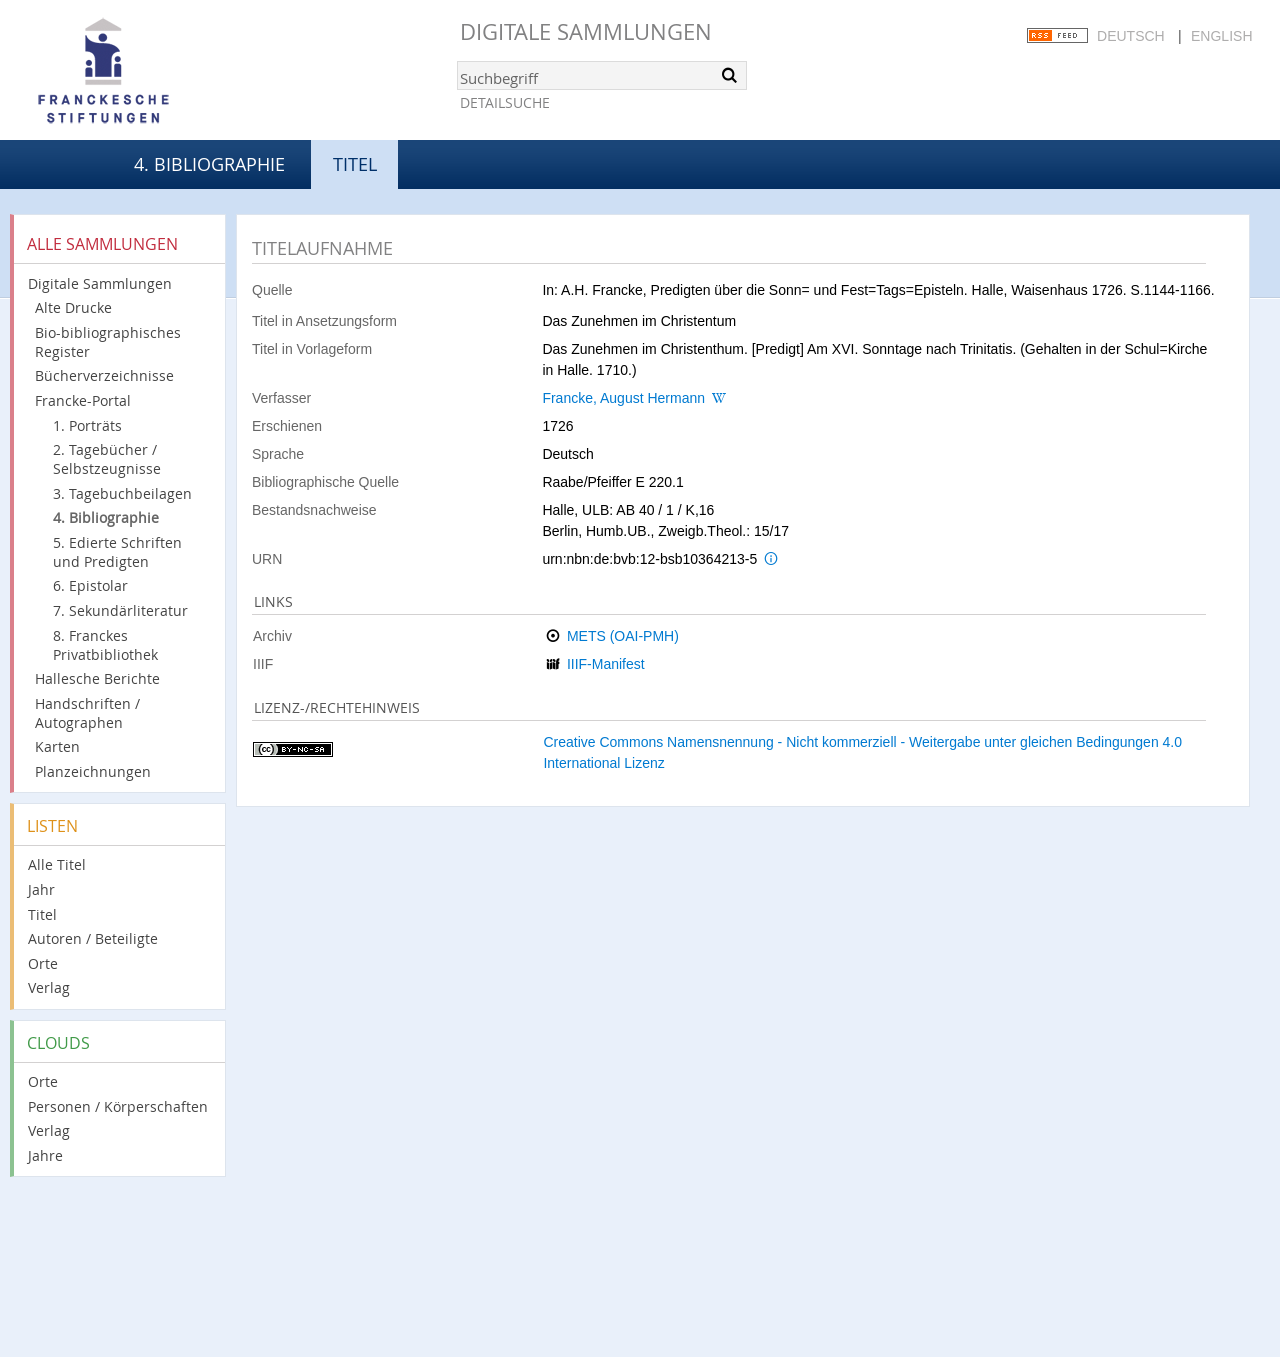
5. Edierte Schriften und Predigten (117, 552)
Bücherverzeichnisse (104, 375)
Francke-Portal (83, 400)
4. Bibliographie (209, 164)
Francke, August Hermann (623, 398)
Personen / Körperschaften (118, 1106)
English (1221, 36)
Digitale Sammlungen (586, 31)
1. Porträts (87, 425)
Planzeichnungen (93, 771)
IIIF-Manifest (606, 664)
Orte (43, 963)
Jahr (41, 889)
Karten (57, 746)
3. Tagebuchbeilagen (122, 493)
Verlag (49, 987)
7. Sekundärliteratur (120, 610)
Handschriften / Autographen (87, 713)
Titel (42, 914)
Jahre (45, 1155)
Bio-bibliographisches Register (108, 342)
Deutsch (1131, 36)
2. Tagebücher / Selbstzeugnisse (107, 459)
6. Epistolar (90, 585)
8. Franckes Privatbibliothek (105, 645)
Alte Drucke (73, 307)
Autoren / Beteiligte (93, 938)
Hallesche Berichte (97, 678)
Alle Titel (57, 864)
